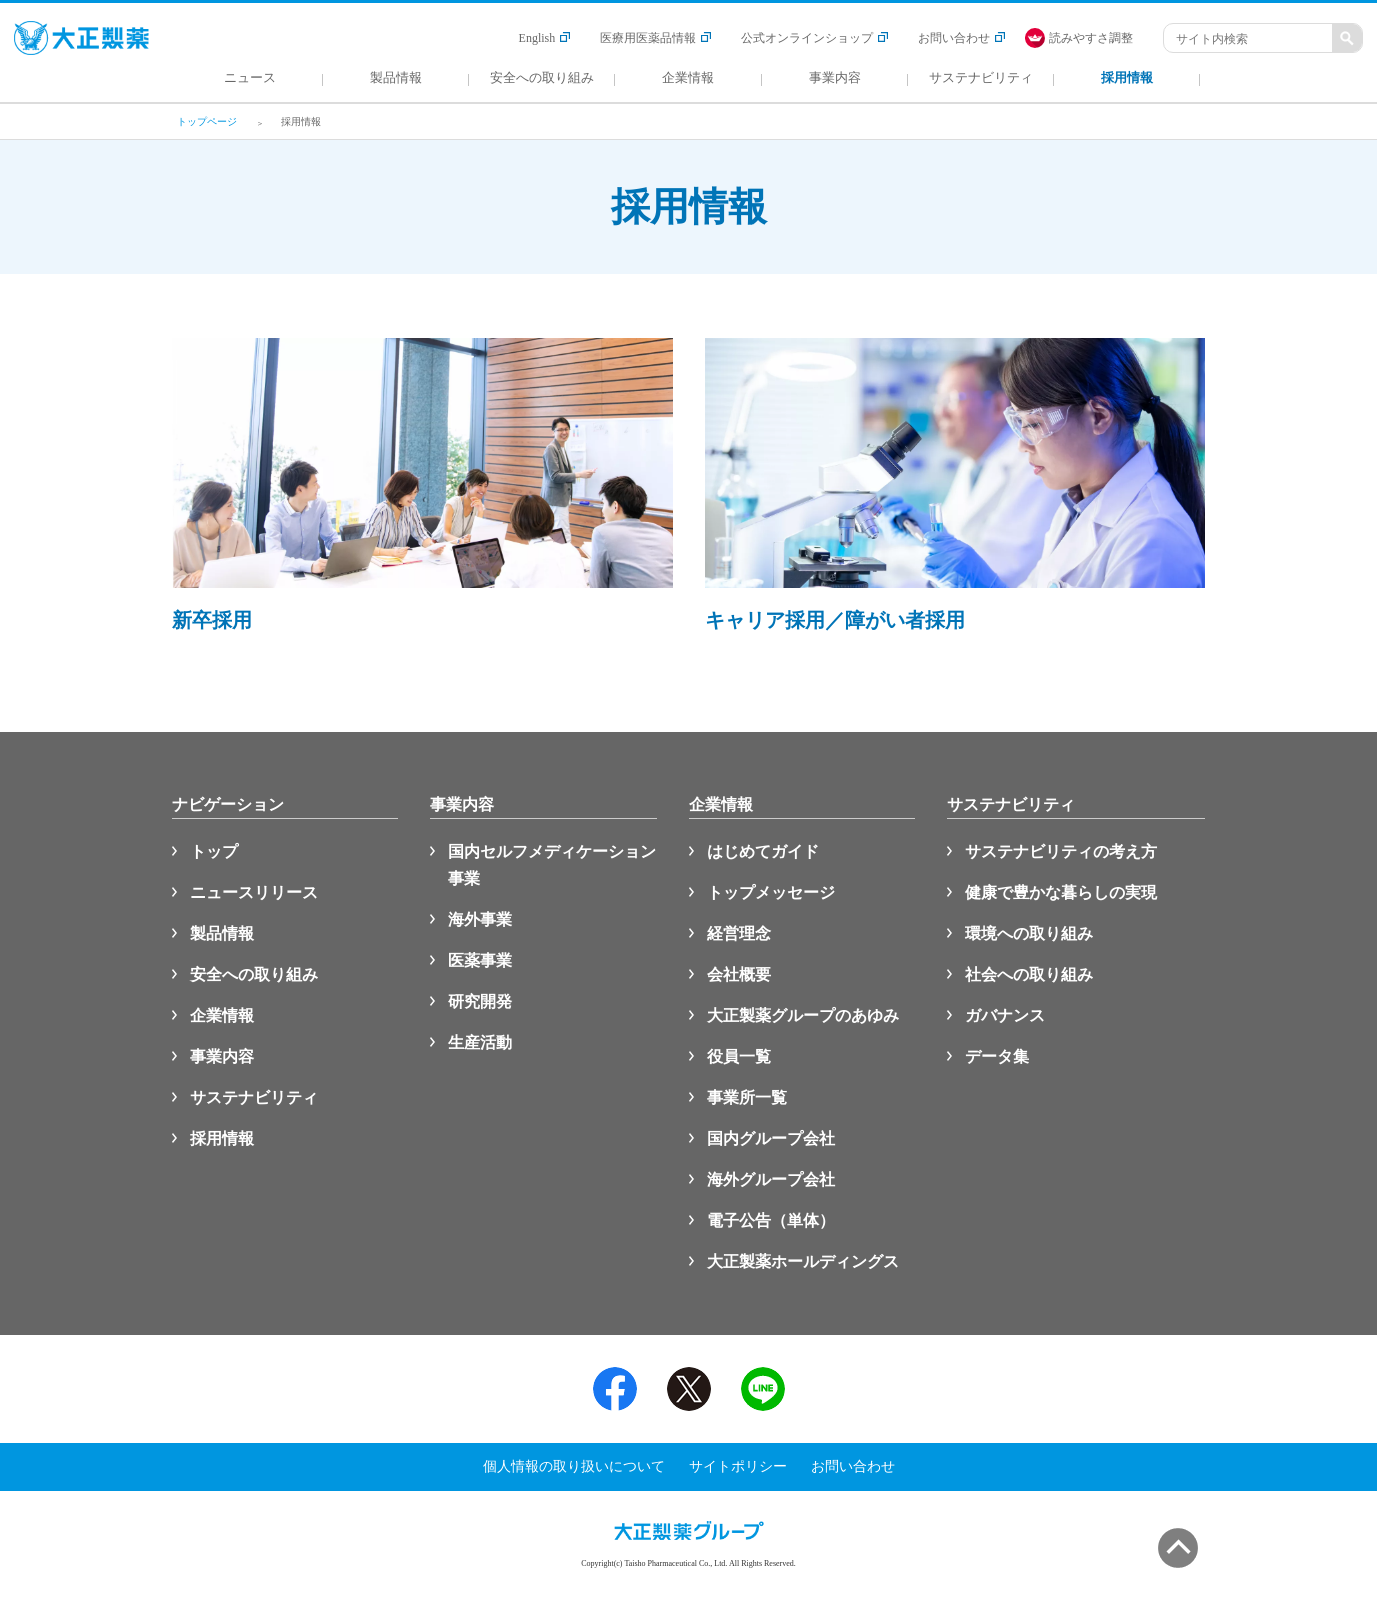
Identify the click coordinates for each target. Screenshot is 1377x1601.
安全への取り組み (254, 974)
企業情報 (222, 1015)
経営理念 (739, 933)
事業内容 (222, 1056)
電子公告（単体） (771, 1220)
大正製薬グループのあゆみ (803, 1015)
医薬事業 (480, 960)
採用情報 (222, 1138)
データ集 (997, 1056)
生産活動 (480, 1042)
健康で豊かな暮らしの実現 (1061, 892)
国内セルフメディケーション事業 (552, 865)
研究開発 (480, 1001)
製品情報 (222, 933)
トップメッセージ (771, 892)
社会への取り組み (1029, 974)
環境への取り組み (1029, 933)
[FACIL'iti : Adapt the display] (1089, 38)
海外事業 (480, 919)
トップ (214, 851)
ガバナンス (1005, 1015)
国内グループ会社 (771, 1138)
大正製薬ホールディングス (803, 1261)
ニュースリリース (254, 892)
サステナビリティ (254, 1097)
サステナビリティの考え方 (1061, 851)
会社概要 (739, 974)
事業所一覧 (747, 1097)
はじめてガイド (763, 851)
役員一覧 (739, 1056)
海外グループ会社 (771, 1179)
